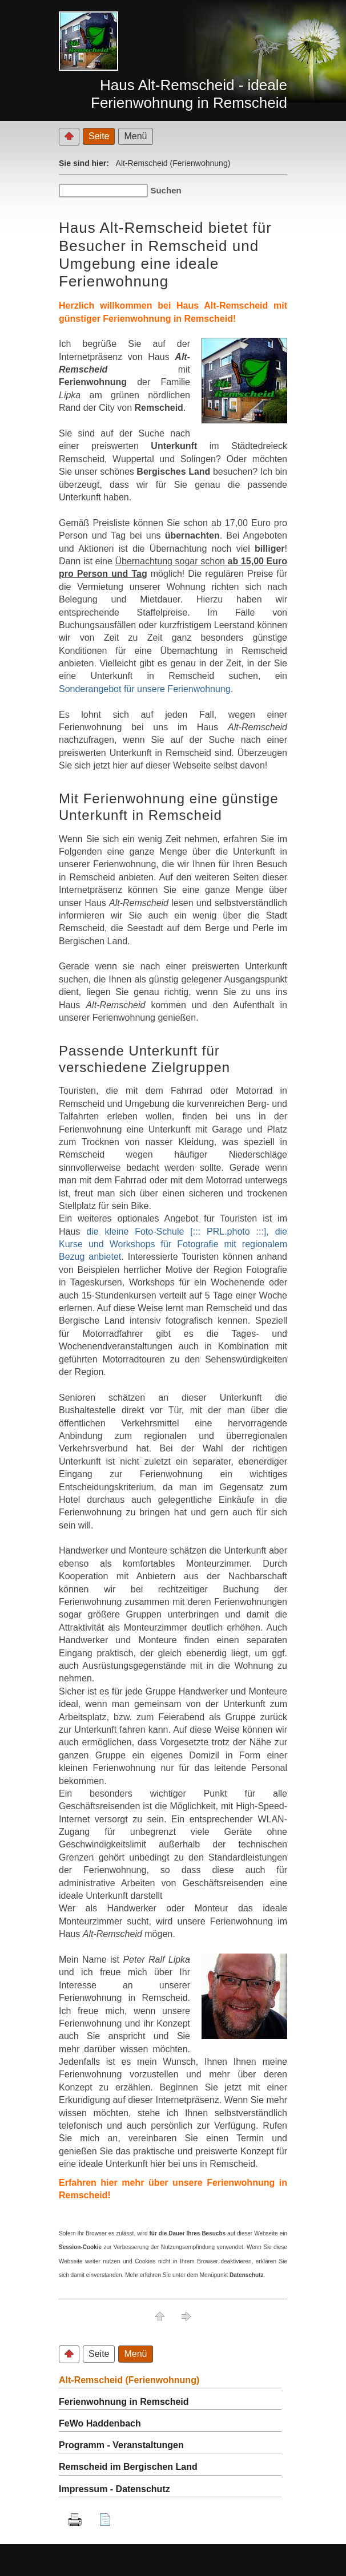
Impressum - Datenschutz (114, 2489)
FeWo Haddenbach (100, 2423)
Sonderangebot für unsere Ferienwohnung (145, 689)
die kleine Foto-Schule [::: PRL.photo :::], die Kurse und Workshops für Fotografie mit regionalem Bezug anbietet (173, 1244)
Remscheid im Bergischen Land (128, 2467)
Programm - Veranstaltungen (121, 2445)
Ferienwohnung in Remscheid (124, 2402)
